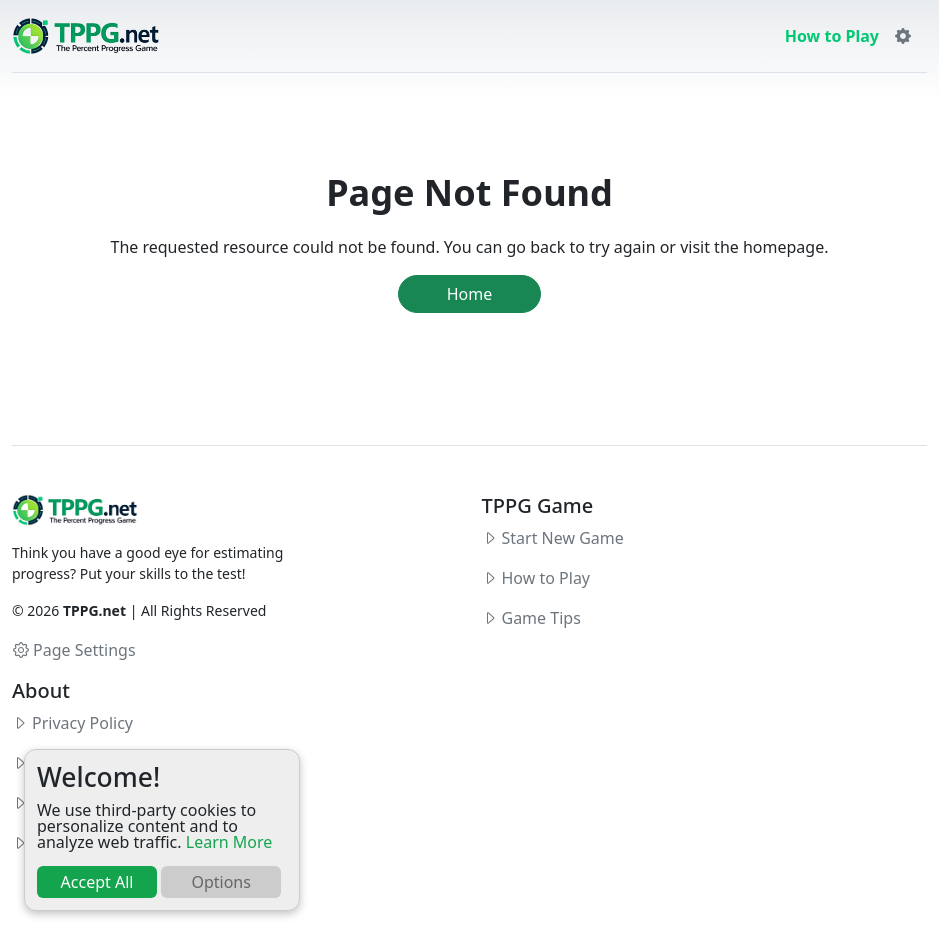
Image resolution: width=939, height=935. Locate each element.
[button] (903, 36)
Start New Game (563, 538)
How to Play (832, 36)
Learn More (229, 842)
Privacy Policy (82, 723)
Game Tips (541, 618)
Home (470, 294)
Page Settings (74, 650)
